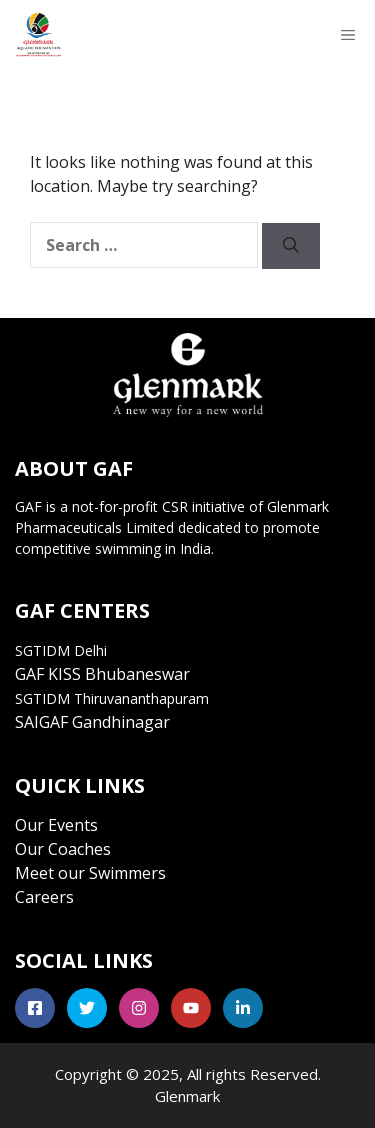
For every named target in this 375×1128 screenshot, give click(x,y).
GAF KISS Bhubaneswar (102, 674)
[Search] (291, 246)
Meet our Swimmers (90, 873)
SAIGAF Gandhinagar (92, 722)
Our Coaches (63, 849)
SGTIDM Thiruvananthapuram (112, 698)
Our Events (56, 825)
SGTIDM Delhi (61, 650)
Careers (44, 897)
